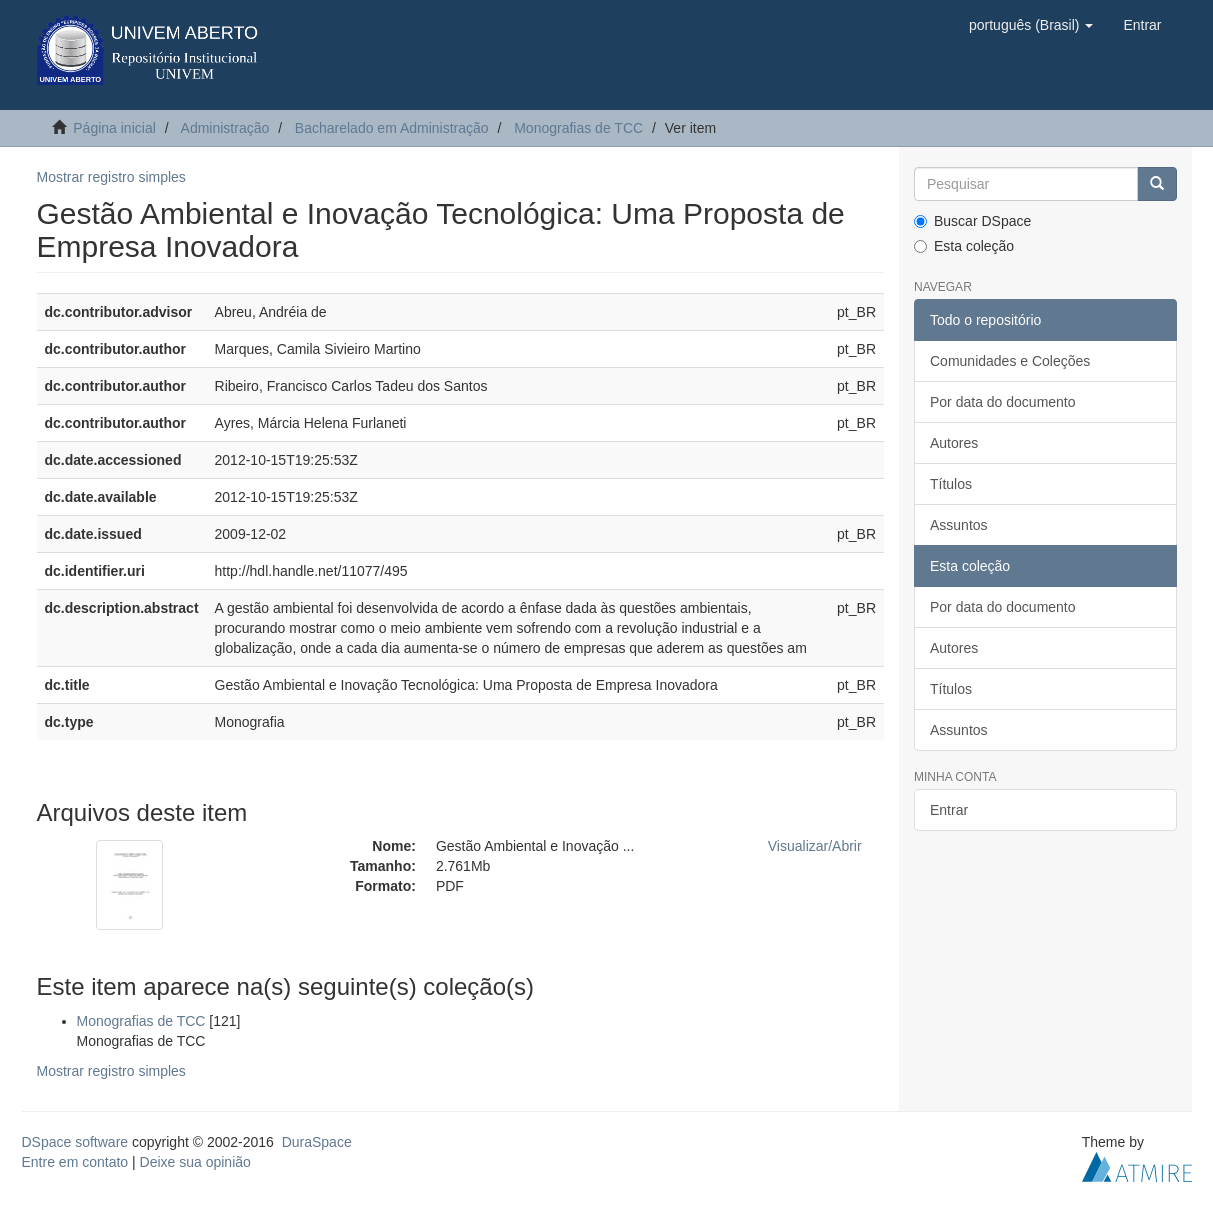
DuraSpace (317, 1142)
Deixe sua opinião (195, 1162)
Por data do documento (1003, 402)
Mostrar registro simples (111, 177)
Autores (954, 443)
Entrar (949, 810)
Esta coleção (964, 246)
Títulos (951, 484)
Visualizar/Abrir (815, 846)
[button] (1031, 25)
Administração (225, 128)
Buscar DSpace (972, 221)
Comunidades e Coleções (1010, 361)
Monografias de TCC (578, 128)
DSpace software (75, 1142)
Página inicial (114, 128)
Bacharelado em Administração (392, 128)
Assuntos (959, 525)
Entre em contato (75, 1162)
